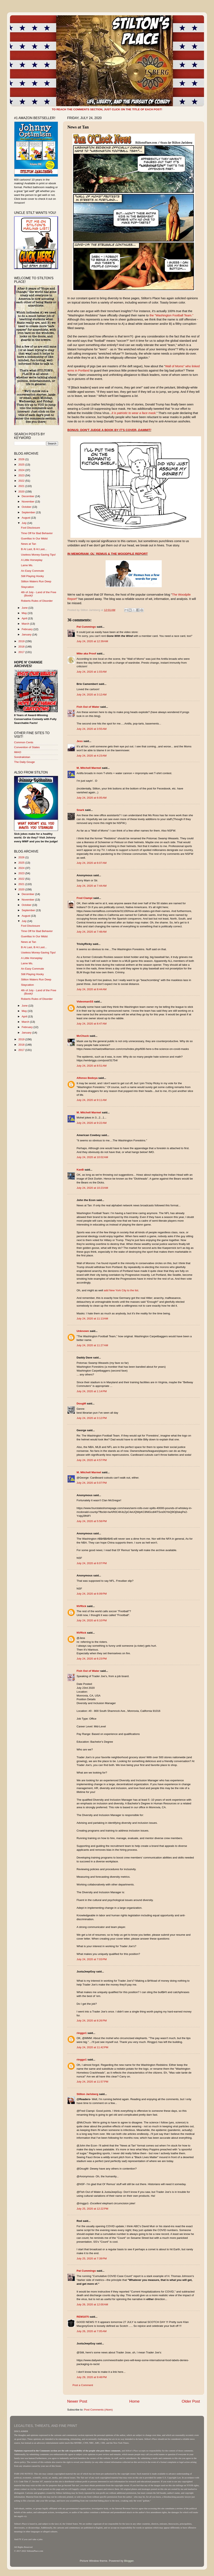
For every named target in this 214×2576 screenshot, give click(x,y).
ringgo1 (82, 2033)
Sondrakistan (22, 757)
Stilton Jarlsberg (87, 2094)
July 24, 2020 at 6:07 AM (92, 862)
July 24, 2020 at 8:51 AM (92, 1065)
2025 (21, 464)
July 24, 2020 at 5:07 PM (92, 1482)
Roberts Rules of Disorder (37, 600)
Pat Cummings (86, 626)
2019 (21, 641)
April (25, 618)
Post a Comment (82, 2385)
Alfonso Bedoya (87, 1077)
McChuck (83, 1035)
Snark (80, 809)
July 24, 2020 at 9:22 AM (92, 1122)
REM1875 (83, 2316)
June (25, 607)
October (27, 506)
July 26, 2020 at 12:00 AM (92, 2304)
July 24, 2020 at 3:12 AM (92, 694)
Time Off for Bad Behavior (37, 533)
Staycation (27, 586)
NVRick (81, 1606)
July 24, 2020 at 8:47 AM (92, 1023)
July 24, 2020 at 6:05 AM (92, 797)
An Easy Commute (32, 570)
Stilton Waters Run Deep (36, 581)
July (24, 523)
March (26, 623)
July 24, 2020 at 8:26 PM (92, 2020)
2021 (21, 486)
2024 (21, 470)
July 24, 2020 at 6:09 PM (92, 1593)
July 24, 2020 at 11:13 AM (92, 1318)
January (27, 634)
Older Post (191, 2401)
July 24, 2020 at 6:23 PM (92, 1658)
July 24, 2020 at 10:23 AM (92, 1187)
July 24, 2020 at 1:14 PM (92, 1391)
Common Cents (23, 742)
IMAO (17, 752)
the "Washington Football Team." (171, 315)
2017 (21, 652)
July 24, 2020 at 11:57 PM (92, 2081)
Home (134, 2401)
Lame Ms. (27, 565)
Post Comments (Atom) (98, 2409)
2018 (21, 646)
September (29, 512)
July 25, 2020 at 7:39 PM (92, 2258)
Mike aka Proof (86, 653)
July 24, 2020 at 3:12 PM (92, 1418)
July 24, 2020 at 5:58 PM (92, 1521)
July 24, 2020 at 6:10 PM (92, 1620)
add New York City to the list (121, 1290)
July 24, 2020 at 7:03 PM (92, 1959)
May (25, 613)
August (26, 517)
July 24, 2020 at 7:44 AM (92, 885)
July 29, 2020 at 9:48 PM (92, 2377)
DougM (81, 1403)
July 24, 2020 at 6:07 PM (92, 1563)
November (28, 501)
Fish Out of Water (88, 706)
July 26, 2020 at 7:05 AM (92, 2331)
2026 (21, 459)
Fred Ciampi (85, 898)
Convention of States (27, 747)
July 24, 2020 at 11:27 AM (92, 1345)
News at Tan (28, 543)
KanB (80, 1169)
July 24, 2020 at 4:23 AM (92, 755)
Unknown (83, 1331)
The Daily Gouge (24, 761)
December (28, 496)
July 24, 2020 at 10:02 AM (92, 1157)
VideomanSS (85, 1001)
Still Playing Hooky (32, 576)
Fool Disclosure (30, 527)
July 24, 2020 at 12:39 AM (92, 641)
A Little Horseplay (31, 559)
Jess (80, 741)
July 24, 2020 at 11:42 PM (92, 2047)
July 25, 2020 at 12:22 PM (92, 2208)
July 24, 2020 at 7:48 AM (92, 931)
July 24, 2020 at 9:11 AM (92, 1100)
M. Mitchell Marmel (89, 767)
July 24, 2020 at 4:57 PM (92, 1460)
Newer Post (77, 2401)
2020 (21, 491)
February (27, 629)
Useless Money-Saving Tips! (38, 554)
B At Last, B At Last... (34, 549)
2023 (21, 475)
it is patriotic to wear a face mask (134, 413)
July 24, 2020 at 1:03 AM (92, 671)
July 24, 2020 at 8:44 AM (92, 989)
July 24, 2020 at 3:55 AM (92, 728)
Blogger (129, 2560)
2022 (21, 480)
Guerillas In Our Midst (34, 538)
